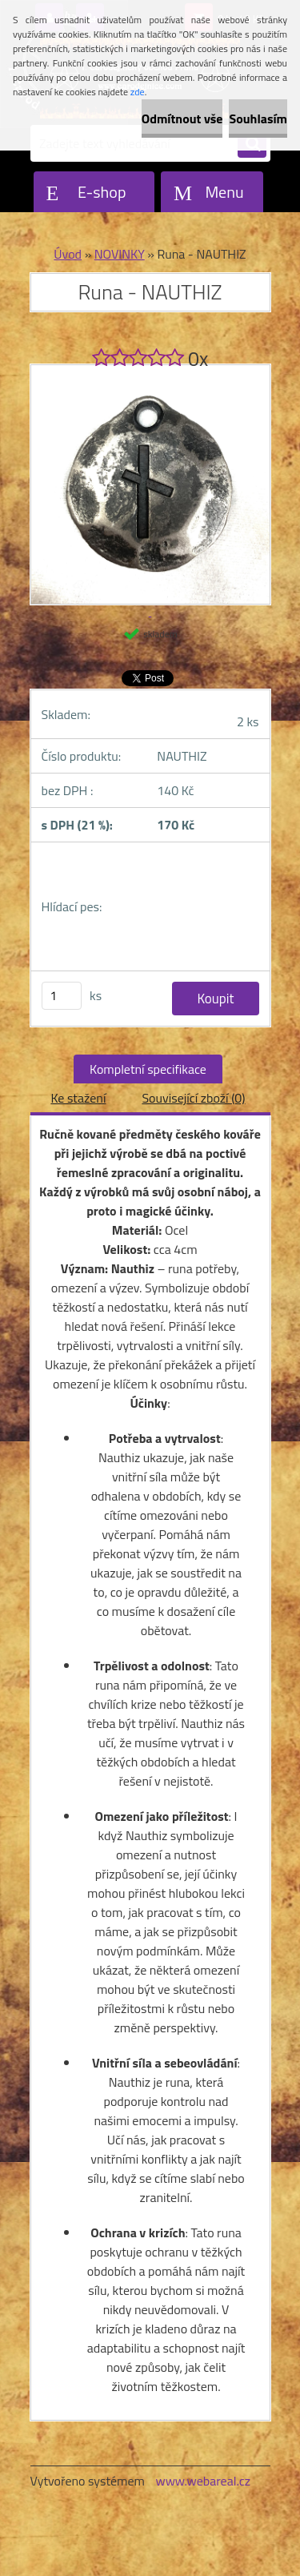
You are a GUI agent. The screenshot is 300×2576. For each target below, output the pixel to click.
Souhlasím (258, 118)
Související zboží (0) (193, 1097)
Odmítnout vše (182, 118)
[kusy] (62, 996)
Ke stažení (78, 1097)
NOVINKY (119, 253)
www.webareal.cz (202, 2480)
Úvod (68, 253)
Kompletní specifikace (148, 1069)
